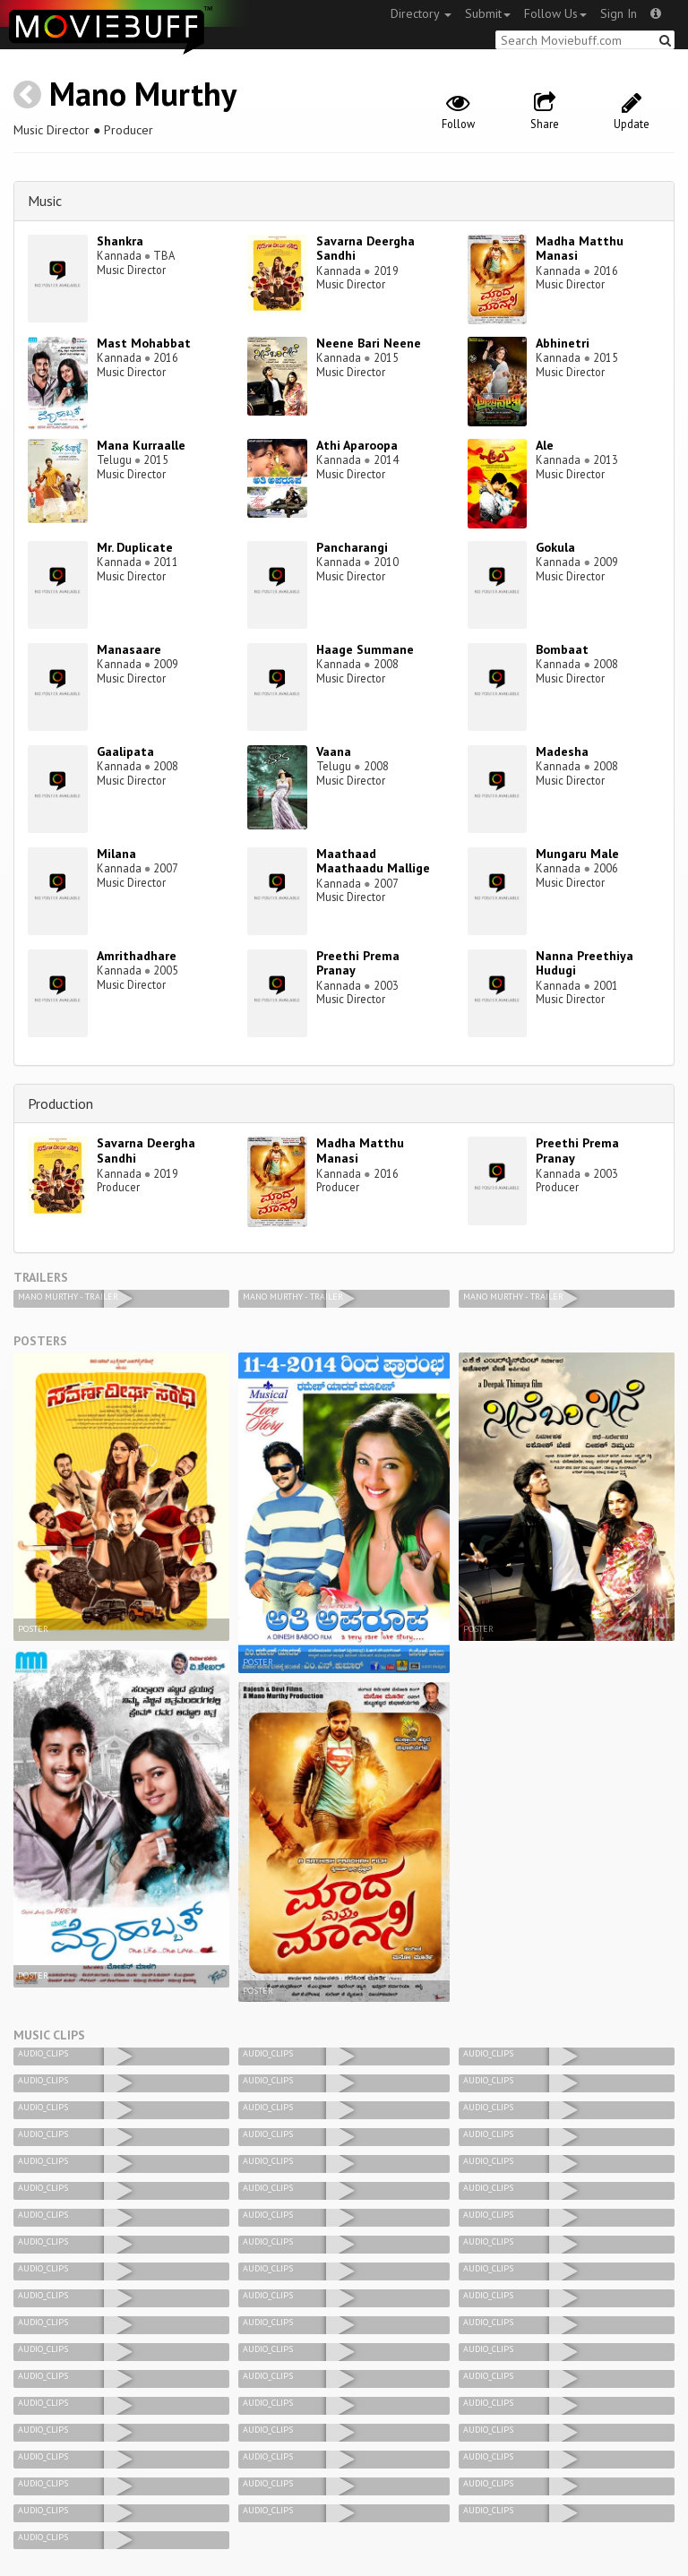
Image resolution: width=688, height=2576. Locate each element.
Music (45, 201)
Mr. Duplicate (135, 547)
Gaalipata (125, 751)
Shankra (120, 241)
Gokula (555, 547)
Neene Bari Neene (368, 343)
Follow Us (555, 13)
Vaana (333, 751)
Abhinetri (562, 343)
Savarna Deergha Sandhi (365, 248)
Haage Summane (365, 649)
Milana (116, 854)
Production (60, 1103)
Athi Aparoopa (357, 445)
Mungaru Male (577, 854)
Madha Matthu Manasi (580, 248)
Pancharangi (352, 547)
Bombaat (562, 649)
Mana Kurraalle (141, 445)
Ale (545, 445)
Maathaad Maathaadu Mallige (373, 861)
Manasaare (129, 649)
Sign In (618, 13)
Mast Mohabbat (144, 343)
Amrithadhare (136, 956)
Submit (488, 13)
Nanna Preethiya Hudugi (584, 963)
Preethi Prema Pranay (358, 963)
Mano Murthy (142, 94)
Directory (421, 13)
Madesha (562, 751)
